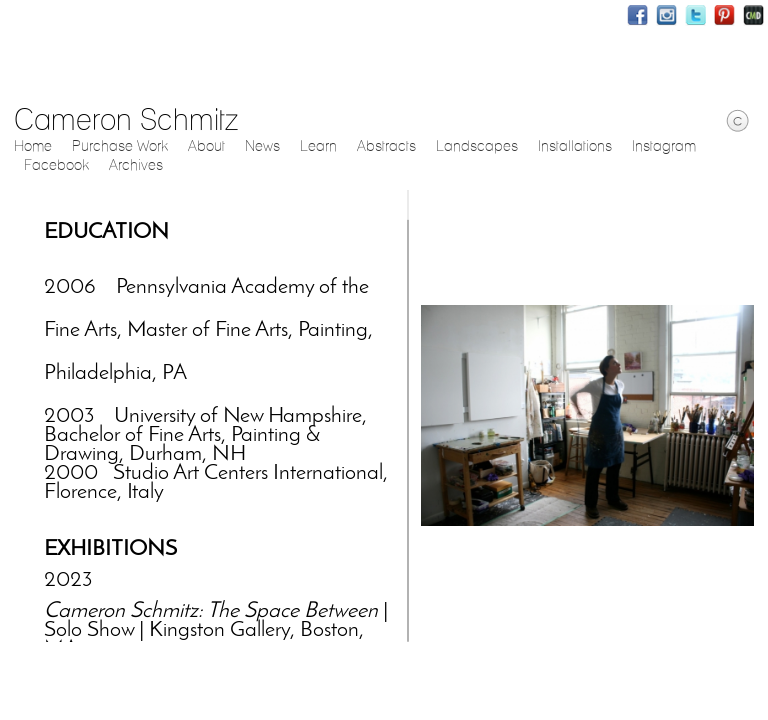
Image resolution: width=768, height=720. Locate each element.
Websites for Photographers (753, 15)
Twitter (695, 15)
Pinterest (724, 15)
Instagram (666, 15)
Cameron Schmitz (126, 119)
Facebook (637, 15)
